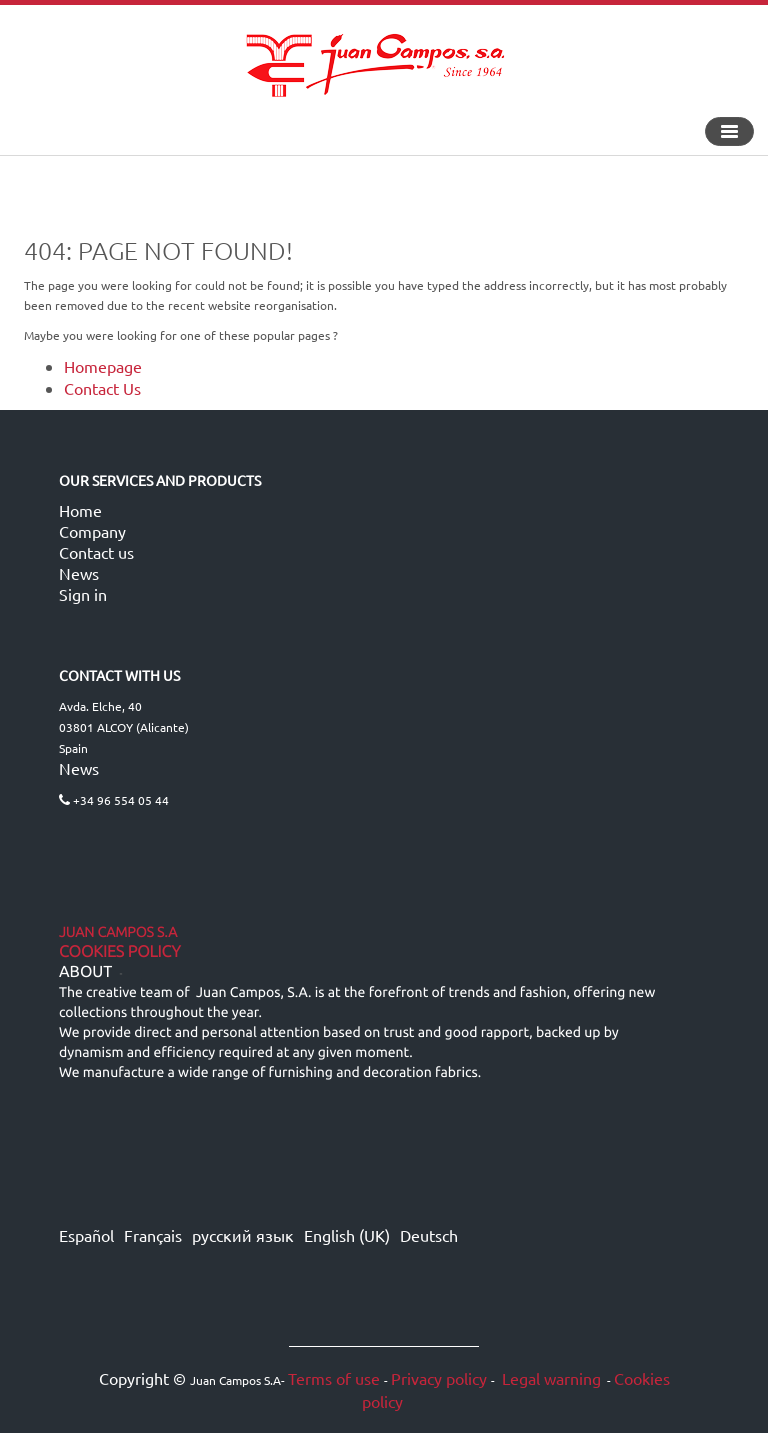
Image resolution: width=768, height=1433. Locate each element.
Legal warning (549, 1378)
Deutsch (429, 1235)
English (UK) (347, 1235)
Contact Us (102, 388)
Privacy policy (439, 1378)
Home (80, 510)
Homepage (103, 366)
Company (92, 531)
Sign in (83, 594)
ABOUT (85, 972)
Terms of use (334, 1378)
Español (86, 1235)
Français (153, 1235)
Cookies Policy (120, 952)
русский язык (243, 1235)
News (79, 573)
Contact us (96, 552)
